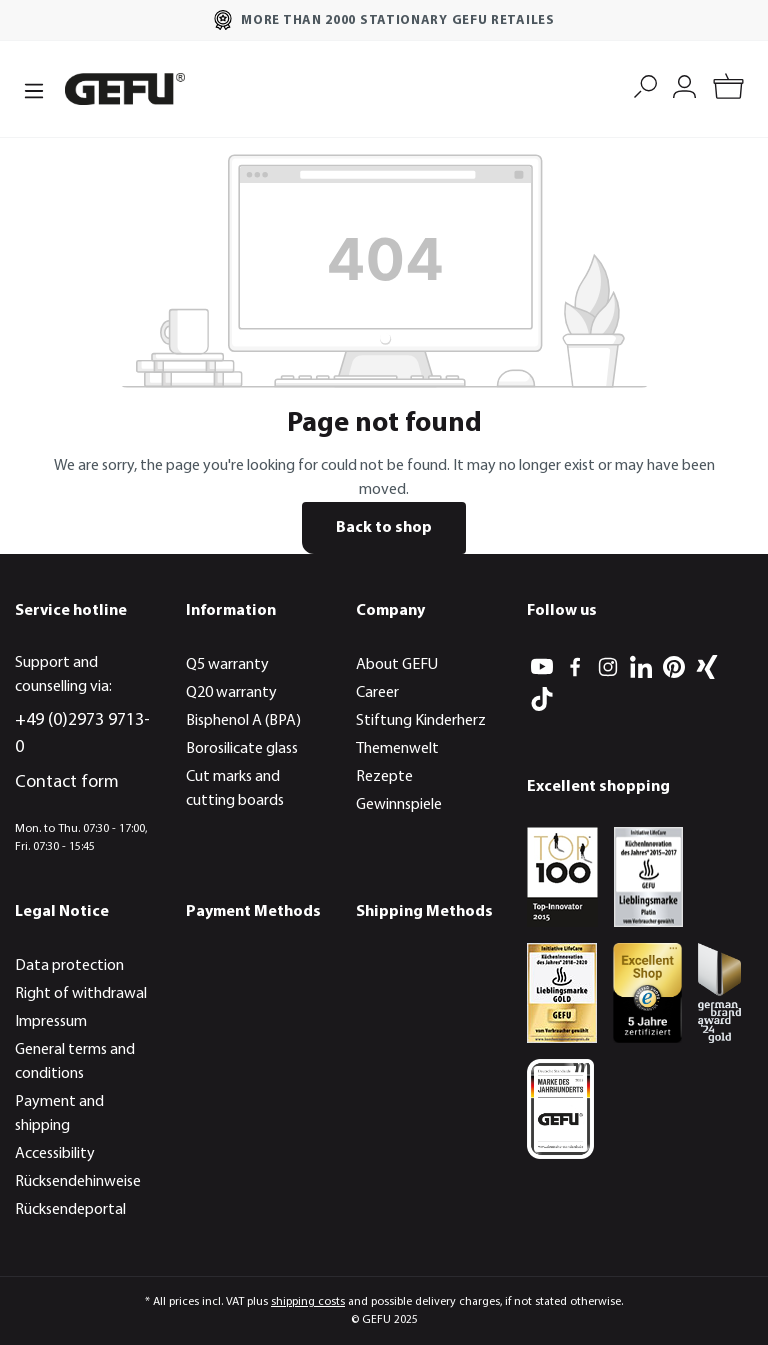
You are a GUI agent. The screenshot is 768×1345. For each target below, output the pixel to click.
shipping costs (308, 1302)
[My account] (684, 84)
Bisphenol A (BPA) (243, 721)
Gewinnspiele (399, 805)
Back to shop (384, 528)
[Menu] (34, 89)
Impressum (51, 1022)
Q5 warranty (227, 665)
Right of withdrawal (81, 994)
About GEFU (397, 665)
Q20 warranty (231, 693)
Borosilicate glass (242, 749)
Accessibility (55, 1154)
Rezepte (384, 777)
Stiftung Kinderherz (421, 721)
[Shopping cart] (728, 89)
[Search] (645, 84)
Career (377, 693)
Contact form (67, 782)
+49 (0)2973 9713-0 (82, 734)
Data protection (69, 966)
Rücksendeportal (70, 1210)
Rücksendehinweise (78, 1182)
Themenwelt (397, 749)
